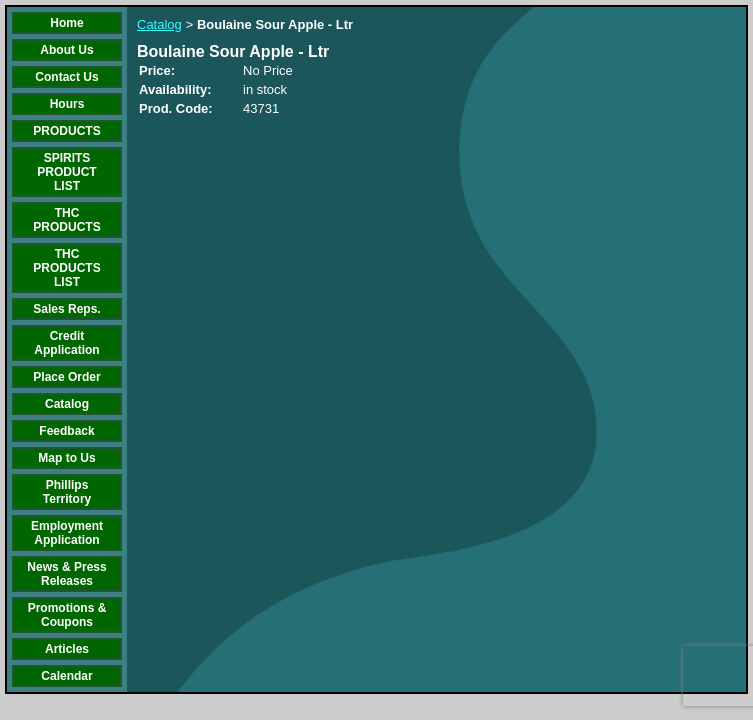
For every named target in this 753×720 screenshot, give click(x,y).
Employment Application (67, 533)
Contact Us (66, 77)
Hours (67, 104)
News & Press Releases (66, 574)
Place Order (66, 377)
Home (66, 23)
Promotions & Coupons (67, 615)
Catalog (67, 404)
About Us (66, 50)
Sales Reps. (66, 309)
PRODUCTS (66, 131)
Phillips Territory (67, 492)
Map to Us (66, 458)
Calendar (66, 676)
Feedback (66, 431)
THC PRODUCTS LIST (66, 268)
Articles (67, 649)
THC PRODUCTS (66, 220)
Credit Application (66, 343)
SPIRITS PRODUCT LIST (66, 172)
